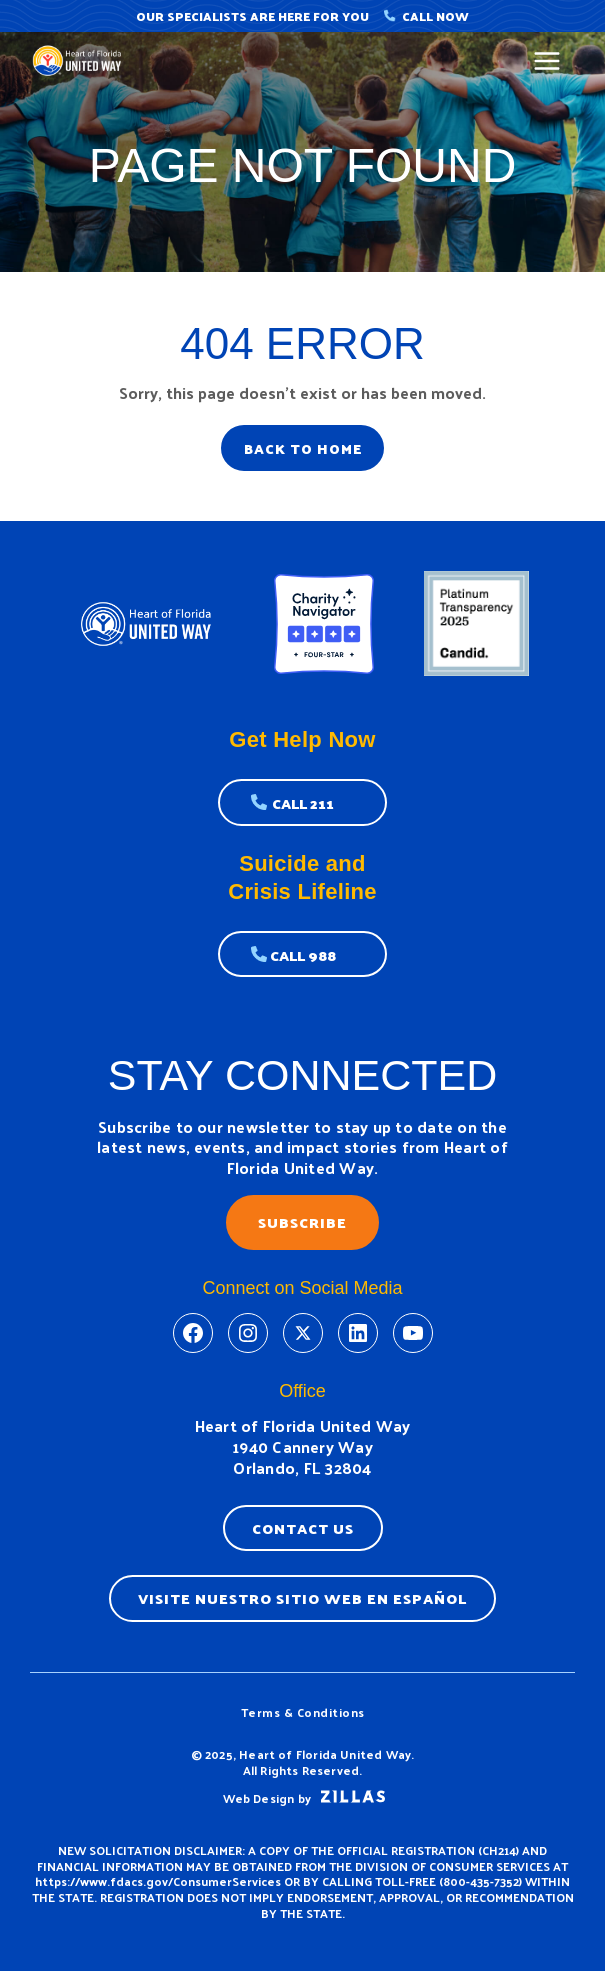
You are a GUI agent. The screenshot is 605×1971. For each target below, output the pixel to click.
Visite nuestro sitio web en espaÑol (302, 1598)
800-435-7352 (481, 1881)
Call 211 (303, 803)
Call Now (426, 16)
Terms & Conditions (303, 1712)
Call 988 (303, 955)
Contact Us (303, 1528)
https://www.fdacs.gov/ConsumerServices (158, 1881)
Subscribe (302, 1222)
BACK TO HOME (303, 448)
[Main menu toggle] (547, 61)
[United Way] (80, 60)
